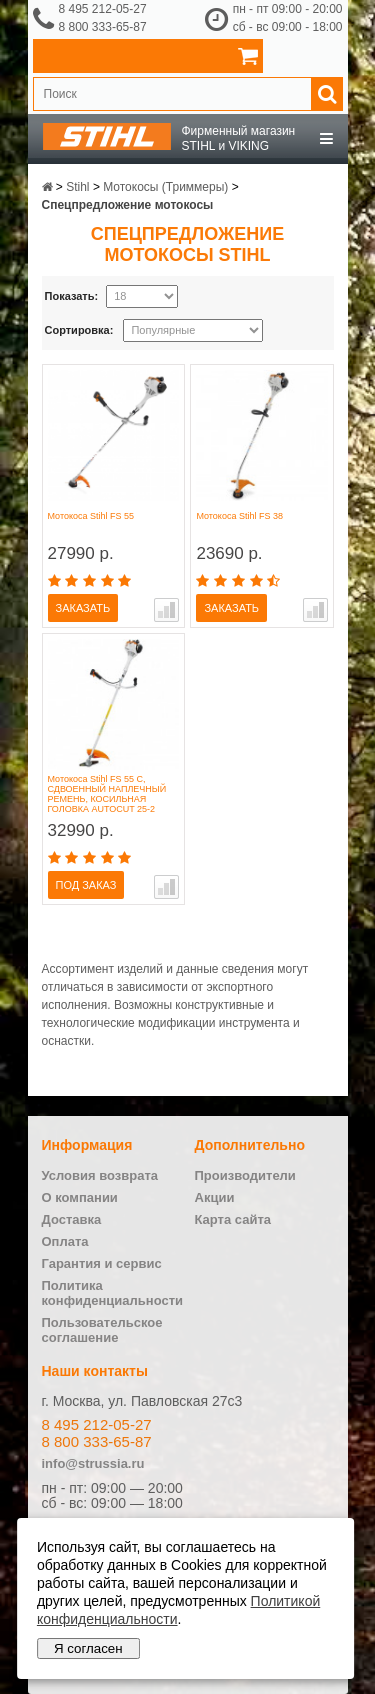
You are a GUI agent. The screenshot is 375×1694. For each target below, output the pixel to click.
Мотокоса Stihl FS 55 (91, 516)
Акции (215, 1197)
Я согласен (88, 1648)
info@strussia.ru (93, 1463)
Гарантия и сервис (102, 1263)
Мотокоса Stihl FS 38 (239, 516)
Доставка (72, 1219)
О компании (80, 1197)
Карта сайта (233, 1219)
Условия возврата (100, 1175)
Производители (245, 1175)
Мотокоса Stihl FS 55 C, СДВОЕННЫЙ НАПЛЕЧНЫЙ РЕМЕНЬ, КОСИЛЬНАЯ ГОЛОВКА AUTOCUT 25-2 (107, 794)
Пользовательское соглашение (102, 1330)
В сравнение (166, 610)
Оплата (65, 1241)
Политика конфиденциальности (113, 1293)
